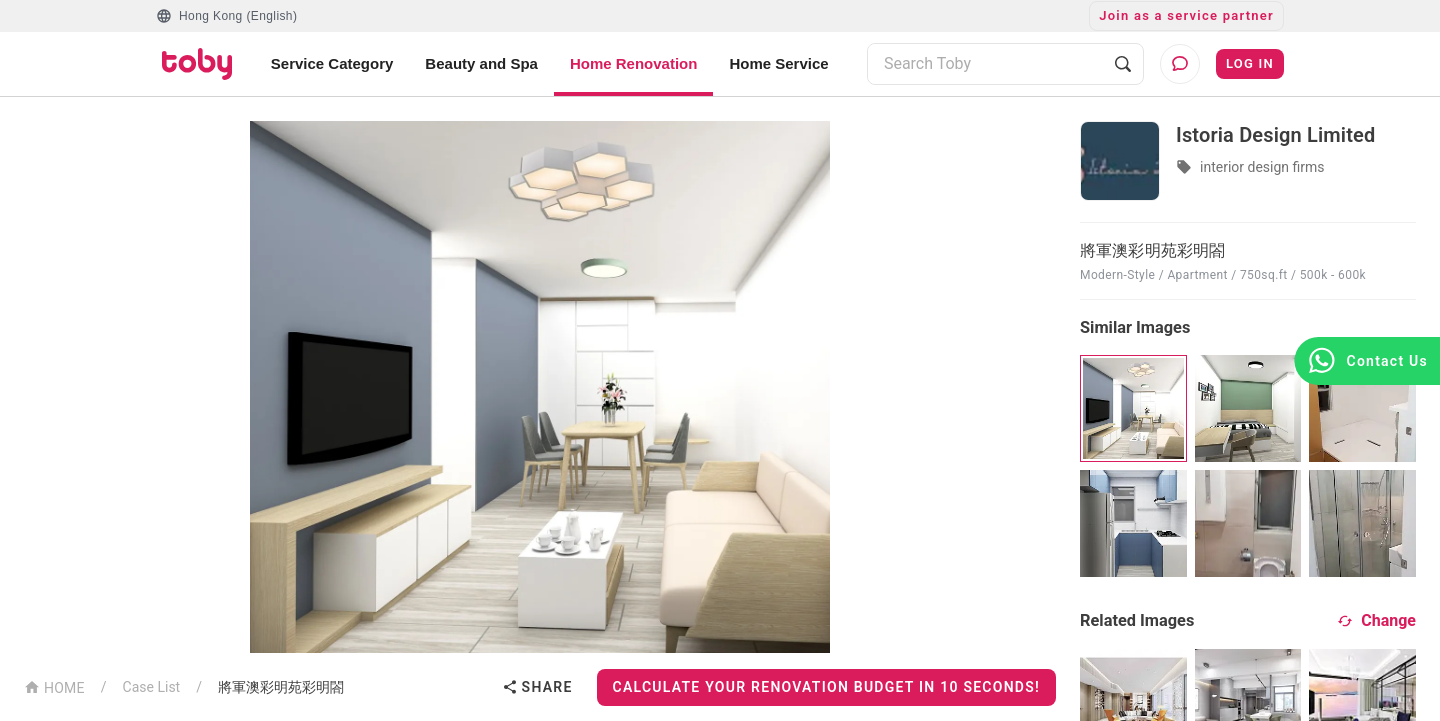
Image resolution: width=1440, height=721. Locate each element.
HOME (54, 686)
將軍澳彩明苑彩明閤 (281, 687)
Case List (152, 687)
